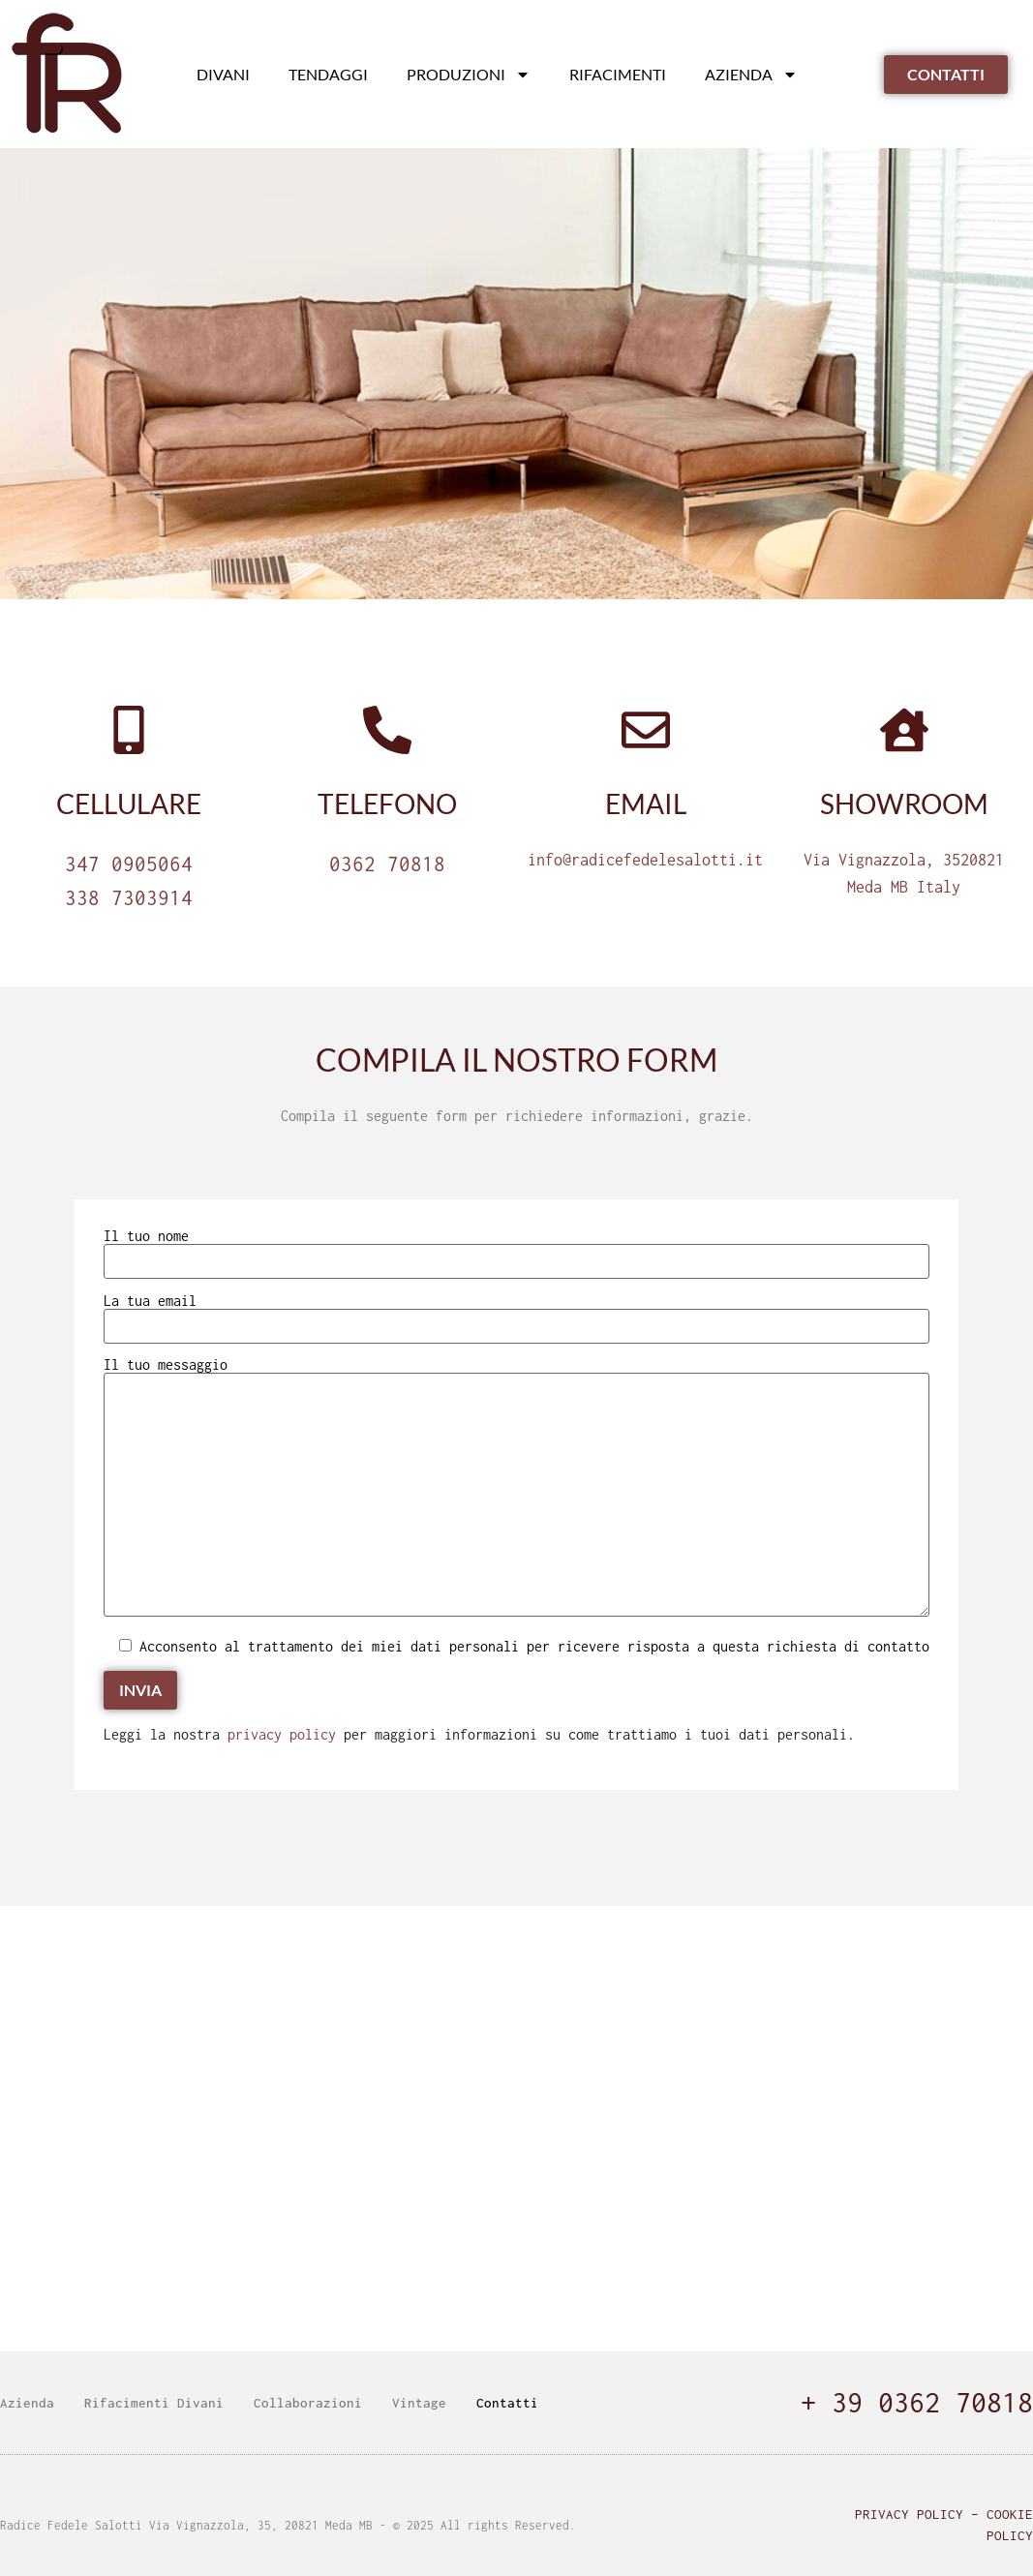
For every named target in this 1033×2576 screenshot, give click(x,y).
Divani (223, 74)
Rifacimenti (617, 74)
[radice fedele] (516, 2128)
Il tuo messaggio (516, 1488)
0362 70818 (387, 863)
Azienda (751, 74)
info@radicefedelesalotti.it (645, 859)
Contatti (507, 2402)
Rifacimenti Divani (154, 2402)
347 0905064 (129, 863)
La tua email (516, 1313)
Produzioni (469, 74)
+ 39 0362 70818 (917, 2402)
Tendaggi (328, 74)
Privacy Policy (909, 2514)
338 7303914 (129, 897)
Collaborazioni (308, 2402)
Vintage (419, 2402)
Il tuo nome (516, 1248)
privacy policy (282, 1734)
